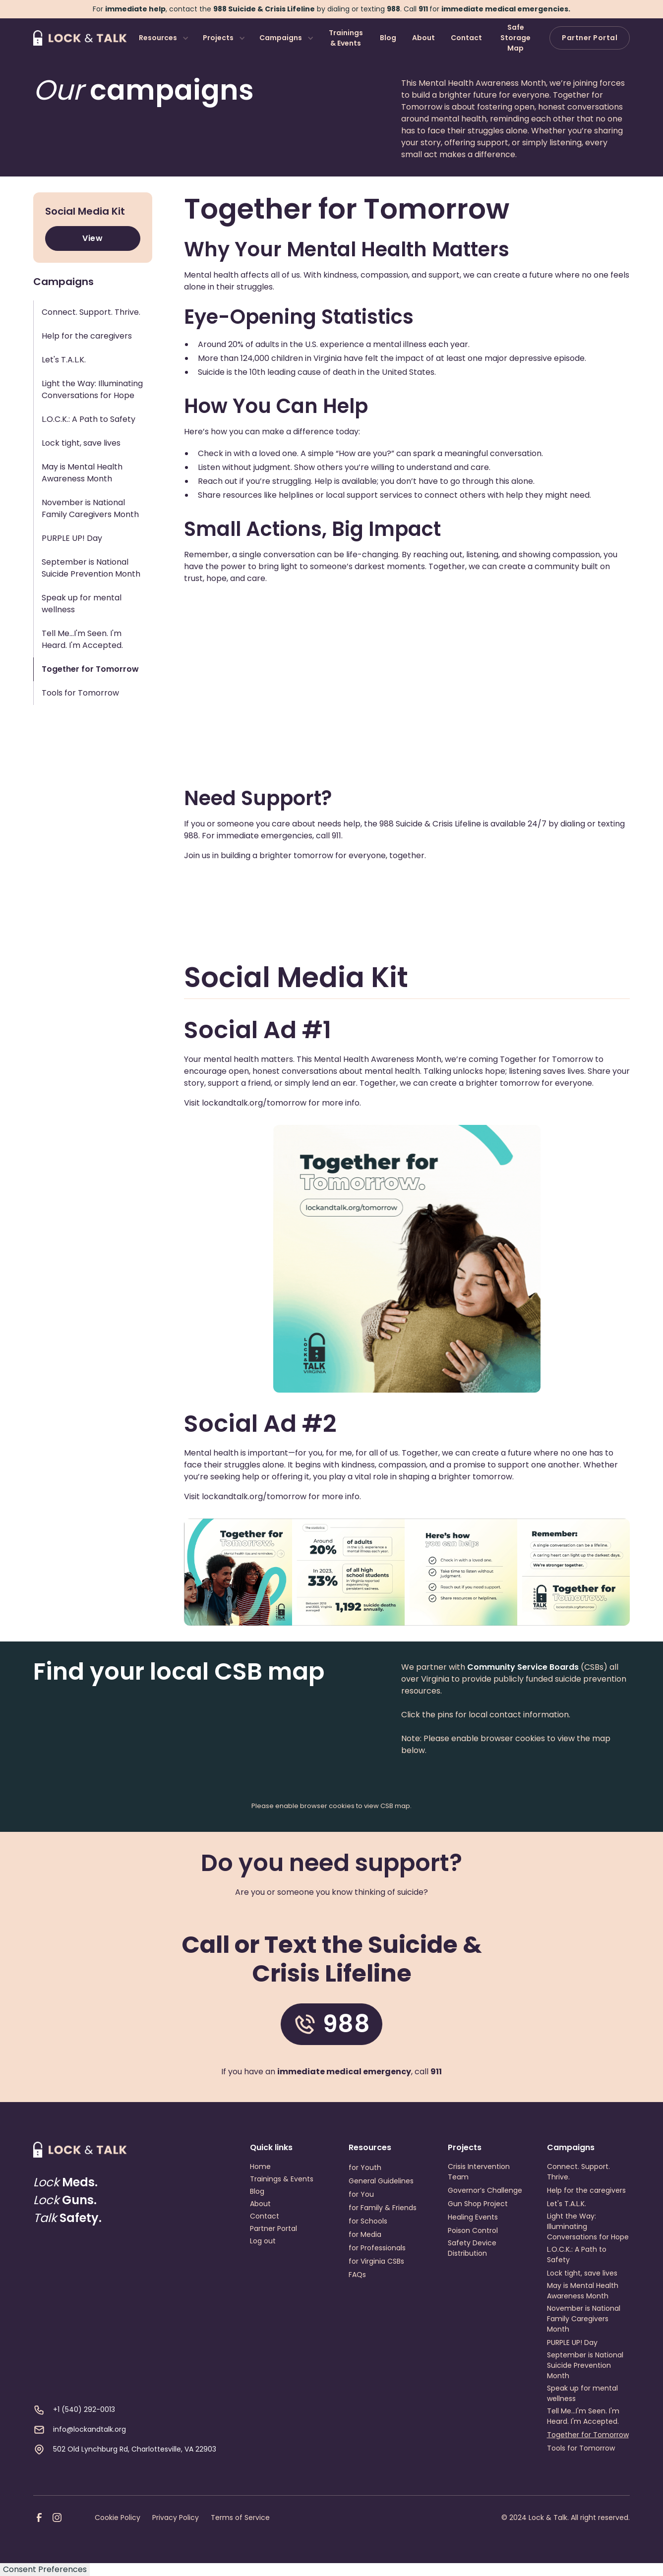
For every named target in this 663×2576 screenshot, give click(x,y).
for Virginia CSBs (376, 2261)
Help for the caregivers (586, 2190)
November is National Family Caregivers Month (583, 2318)
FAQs (357, 2275)
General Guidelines (381, 2181)
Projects (218, 38)
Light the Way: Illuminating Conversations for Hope (588, 2226)
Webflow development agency (331, 2557)
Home (260, 2166)
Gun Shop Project (478, 2204)
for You (361, 2194)
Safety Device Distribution (472, 2248)
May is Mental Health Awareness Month (582, 2291)
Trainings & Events (346, 38)
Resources (158, 38)
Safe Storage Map (515, 37)
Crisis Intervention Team (479, 2172)
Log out (263, 2241)
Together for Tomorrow (588, 2435)
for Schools (368, 2221)
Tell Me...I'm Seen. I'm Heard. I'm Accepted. (583, 2416)
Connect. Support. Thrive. (578, 2172)
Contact (466, 38)
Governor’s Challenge (485, 2190)
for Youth (365, 2167)
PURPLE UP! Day (572, 2342)
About (423, 38)
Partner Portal (589, 38)
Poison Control (473, 2230)
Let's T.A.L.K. (566, 2204)
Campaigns (280, 38)
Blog (388, 38)
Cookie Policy (117, 2517)
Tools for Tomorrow (581, 2448)
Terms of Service (240, 2517)
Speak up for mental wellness (582, 2393)
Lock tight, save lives (582, 2273)
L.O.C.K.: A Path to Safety (576, 2254)
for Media (365, 2234)
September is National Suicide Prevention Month (585, 2365)
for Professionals (377, 2248)
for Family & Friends (383, 2208)
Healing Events (473, 2217)
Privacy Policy (175, 2517)
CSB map (395, 1806)
